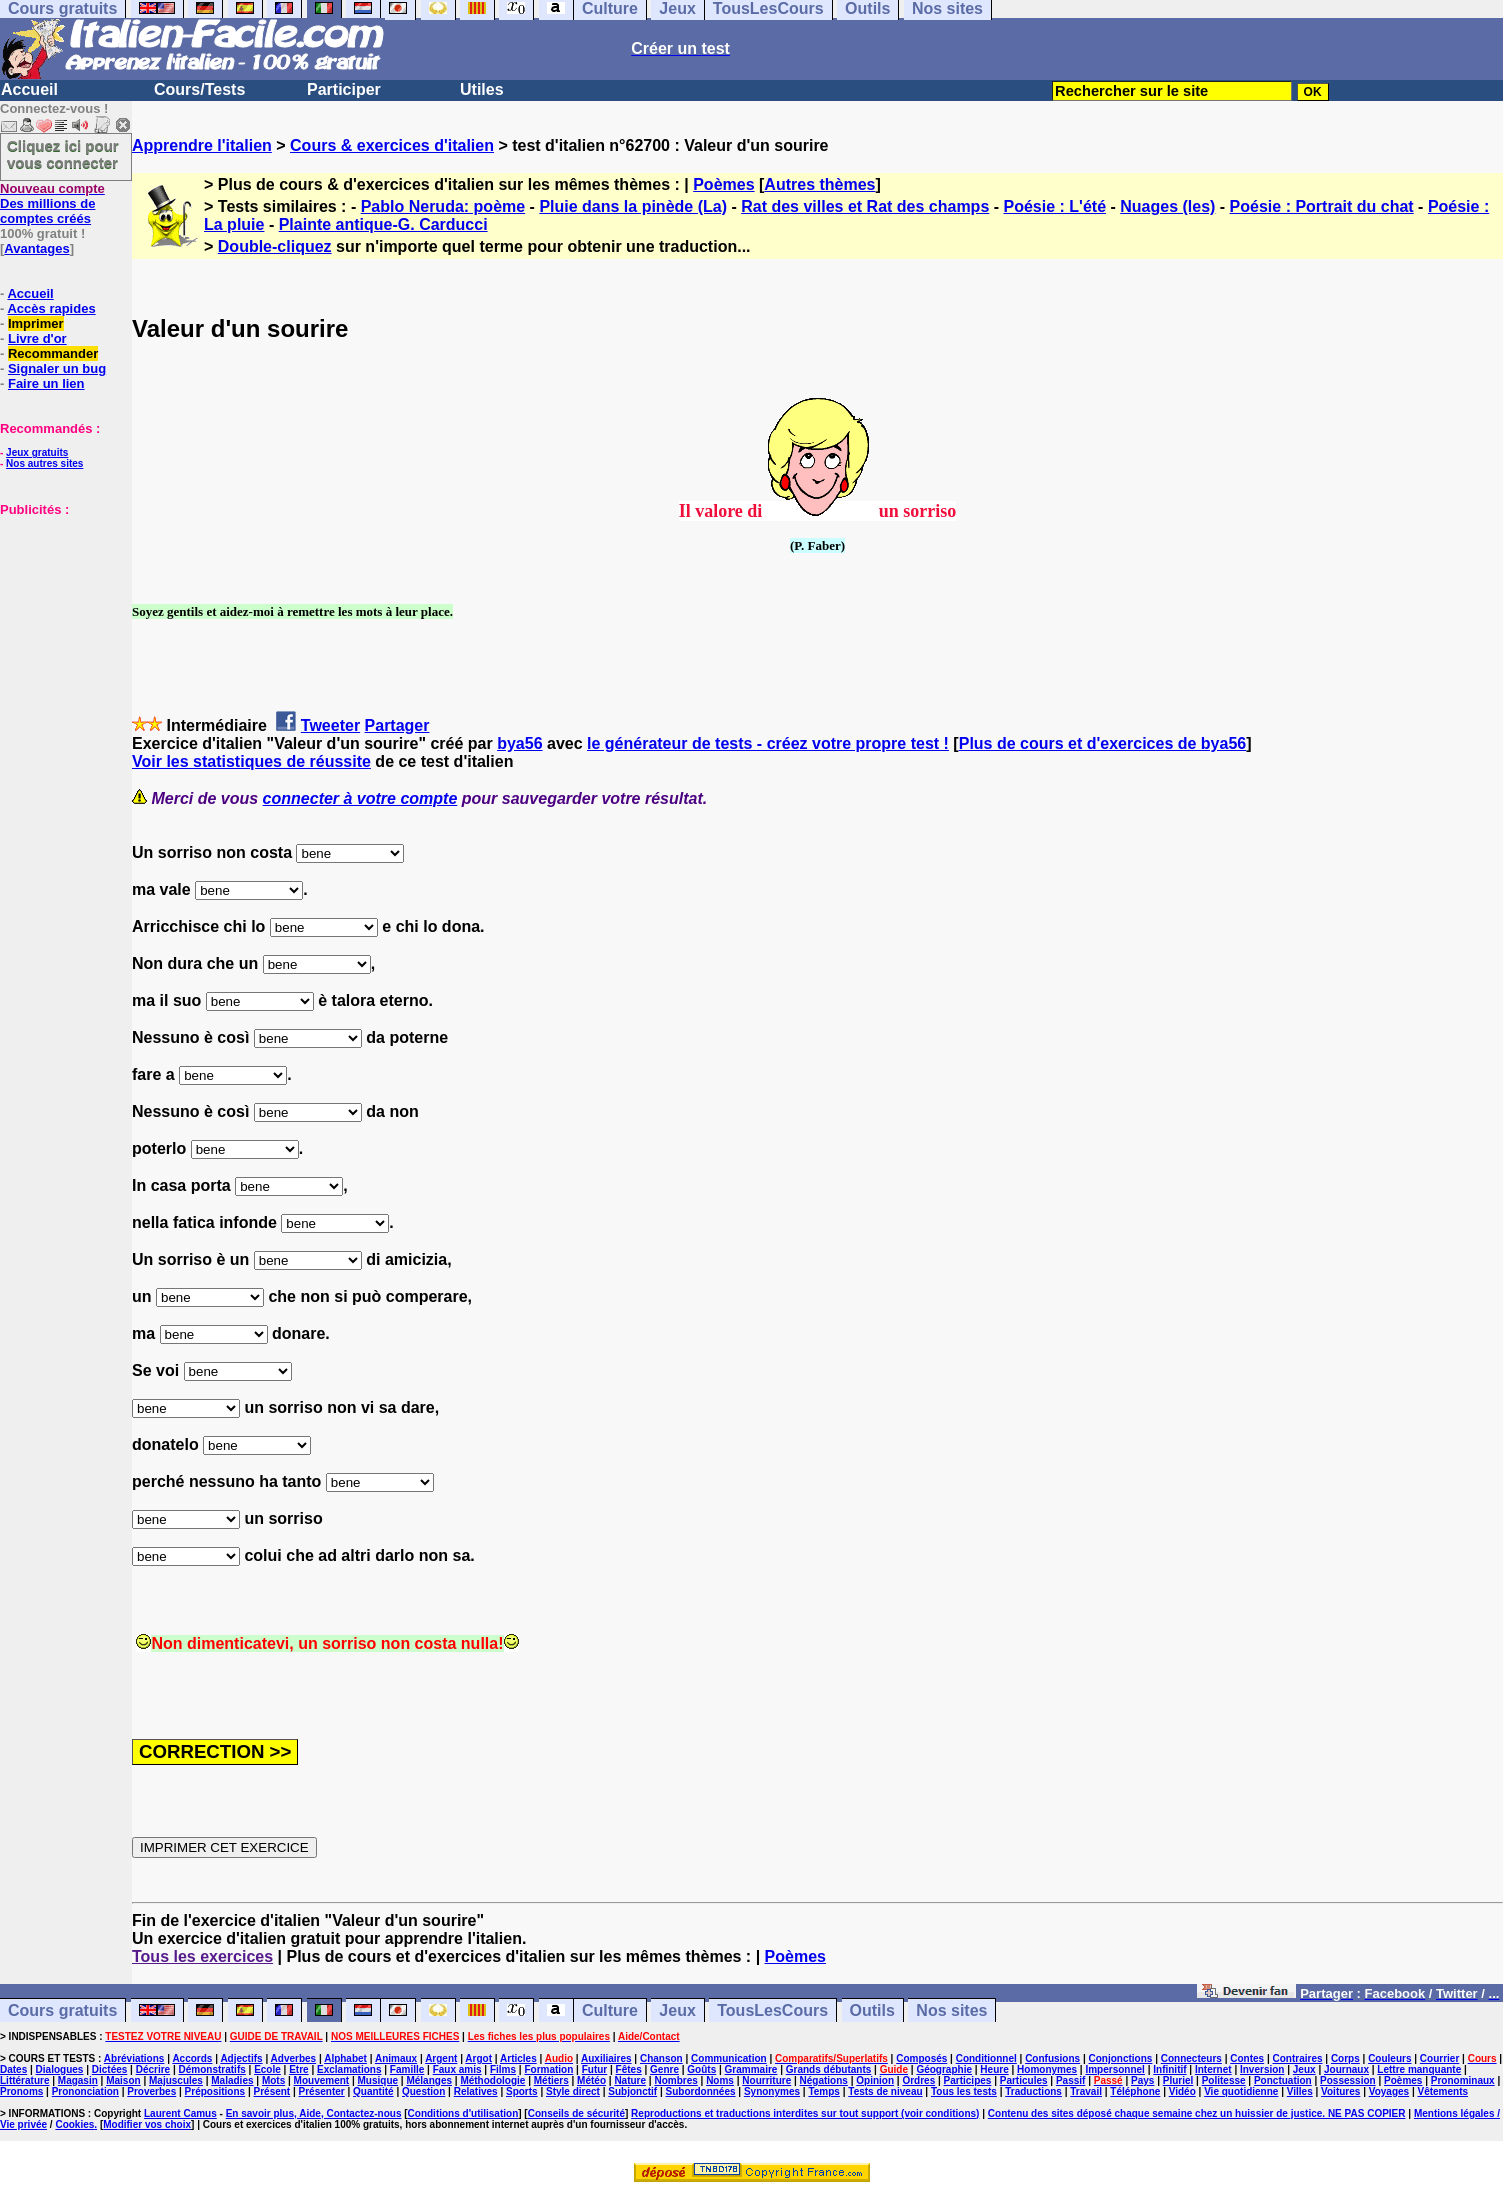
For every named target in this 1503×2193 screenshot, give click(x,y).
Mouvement (322, 2080)
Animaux (396, 2058)
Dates (13, 2069)
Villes (1300, 2091)
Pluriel (1178, 2080)
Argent (441, 2058)
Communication (729, 2058)
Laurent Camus (180, 2113)
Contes (1247, 2058)
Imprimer (36, 323)
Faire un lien (46, 383)
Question (423, 2091)
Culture (610, 2010)
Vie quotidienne (1241, 2091)
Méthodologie (492, 2080)
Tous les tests (964, 2091)
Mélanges (429, 2080)
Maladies (232, 2080)
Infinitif (1169, 2069)
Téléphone (1135, 2091)
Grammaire (751, 2069)
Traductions (1033, 2091)
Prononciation (85, 2091)
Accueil (29, 89)
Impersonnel (1114, 2069)
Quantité (373, 2091)
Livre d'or (37, 338)
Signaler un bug (57, 368)
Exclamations (349, 2069)
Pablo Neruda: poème (443, 206)
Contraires (1298, 2058)
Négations (824, 2080)
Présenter (322, 2091)
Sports (522, 2091)
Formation (548, 2069)
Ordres (918, 2080)
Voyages (1389, 2091)
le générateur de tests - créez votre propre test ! (768, 743)
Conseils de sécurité (576, 2113)
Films (503, 2069)
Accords (192, 2058)
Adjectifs (241, 2058)
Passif (1070, 2080)
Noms (720, 2080)
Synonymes (772, 2091)
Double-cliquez (275, 246)
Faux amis (457, 2069)
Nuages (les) (1167, 206)
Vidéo (1182, 2091)
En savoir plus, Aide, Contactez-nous (314, 2113)
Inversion (1262, 2069)
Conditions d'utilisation (463, 2113)
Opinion (875, 2080)
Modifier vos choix (147, 2124)
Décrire (153, 2069)
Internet (1213, 2069)
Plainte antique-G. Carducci (383, 224)
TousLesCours (772, 2010)
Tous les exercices (202, 1956)
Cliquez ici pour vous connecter (63, 154)
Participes (968, 2080)
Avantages (36, 248)
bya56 (519, 743)
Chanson (661, 2058)
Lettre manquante (1419, 2069)
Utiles (482, 89)
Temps (824, 2091)
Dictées (110, 2069)
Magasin (78, 2080)
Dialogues (60, 2069)
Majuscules (176, 2080)
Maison (123, 2080)
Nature (630, 2080)
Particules (1024, 2080)
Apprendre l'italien (202, 145)
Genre (664, 2069)
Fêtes (629, 2069)
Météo (591, 2080)
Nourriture (766, 2080)
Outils (872, 2010)
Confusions (1052, 2058)
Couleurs (1389, 2058)
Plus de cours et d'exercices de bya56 (1103, 743)
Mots (273, 2080)
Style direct (573, 2091)
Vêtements (1442, 2091)
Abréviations (134, 2058)
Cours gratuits (62, 2010)
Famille (407, 2069)
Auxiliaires (606, 2058)
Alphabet (345, 2058)
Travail (1086, 2091)
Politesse (1224, 2080)
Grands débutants (829, 2069)
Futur (595, 2069)
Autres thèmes (819, 184)
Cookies (74, 2124)
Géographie (944, 2069)
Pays (1142, 2080)
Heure (994, 2069)
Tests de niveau (885, 2091)
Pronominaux (1463, 2080)
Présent (272, 2091)
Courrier (1439, 2058)
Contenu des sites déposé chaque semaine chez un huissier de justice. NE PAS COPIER (1197, 2113)
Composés (921, 2058)
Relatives (476, 2091)
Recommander (53, 353)
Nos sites (951, 2010)
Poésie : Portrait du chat (1322, 206)
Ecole (267, 2069)
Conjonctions (1121, 2058)
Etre (298, 2069)
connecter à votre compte (360, 798)
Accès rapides (51, 308)
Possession (1348, 2080)
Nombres (675, 2080)
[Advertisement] (60, 617)
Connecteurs (1191, 2058)
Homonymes (1047, 2069)
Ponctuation (1283, 2080)
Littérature (24, 2080)
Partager (397, 725)
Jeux (677, 2010)
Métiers (551, 2080)
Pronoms (21, 2091)
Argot (478, 2058)
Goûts (701, 2069)
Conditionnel (986, 2058)
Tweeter (330, 725)
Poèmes (723, 184)
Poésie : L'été (1055, 206)
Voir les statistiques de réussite (251, 761)
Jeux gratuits (37, 452)
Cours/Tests (199, 89)
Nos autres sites (44, 463)
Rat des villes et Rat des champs (865, 206)
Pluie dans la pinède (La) (633, 206)
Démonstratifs (212, 2069)
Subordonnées (701, 2091)
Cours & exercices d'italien (392, 145)
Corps (1345, 2058)
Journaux (1346, 2069)
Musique (378, 2080)
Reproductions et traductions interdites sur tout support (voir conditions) (805, 2113)
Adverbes (294, 2058)
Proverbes (151, 2091)
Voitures (1340, 2091)
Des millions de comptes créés (52, 203)
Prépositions (215, 2091)
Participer (344, 89)
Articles (518, 2058)
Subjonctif (632, 2091)
